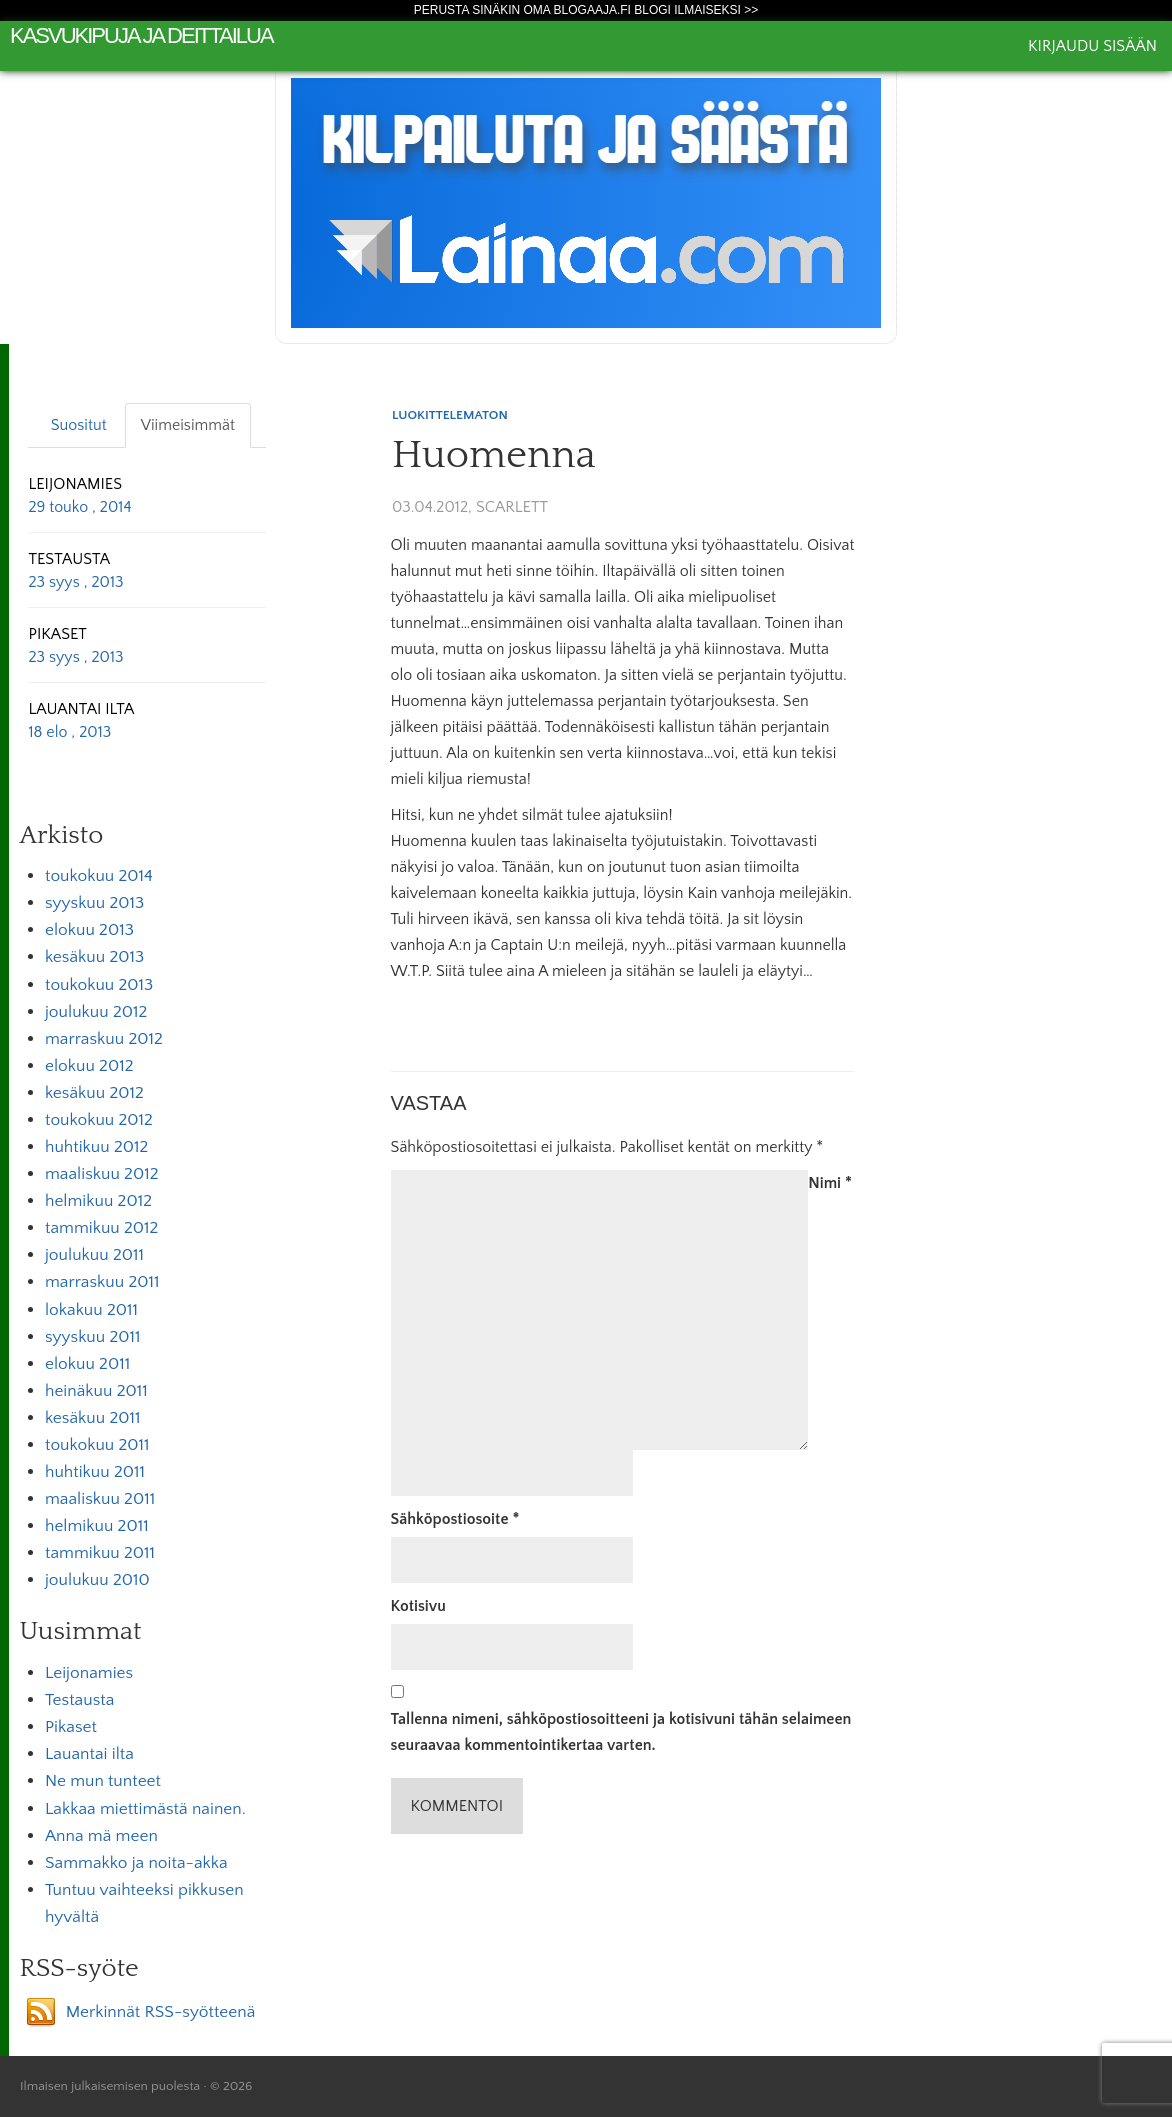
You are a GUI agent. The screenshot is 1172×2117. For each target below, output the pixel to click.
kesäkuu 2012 (94, 1093)
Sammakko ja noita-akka (136, 1863)
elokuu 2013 (89, 930)
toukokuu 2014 (99, 876)
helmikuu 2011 (97, 1526)
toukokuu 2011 (97, 1445)
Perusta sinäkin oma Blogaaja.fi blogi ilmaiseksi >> (586, 10)
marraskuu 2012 (104, 1039)
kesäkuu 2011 (93, 1418)
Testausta (79, 1700)
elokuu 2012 (89, 1066)
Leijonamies (89, 1673)
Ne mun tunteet (103, 1781)
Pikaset (71, 1727)
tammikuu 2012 (101, 1228)
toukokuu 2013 (99, 985)
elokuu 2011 (87, 1364)
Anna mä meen (101, 1836)
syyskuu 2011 (93, 1337)
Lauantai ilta (89, 1754)
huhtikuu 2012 (96, 1147)
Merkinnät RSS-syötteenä (161, 2012)
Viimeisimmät (188, 425)
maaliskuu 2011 (100, 1499)
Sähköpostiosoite (455, 1519)
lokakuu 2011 (91, 1310)
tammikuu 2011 (100, 1553)
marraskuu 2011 (102, 1282)
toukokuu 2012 (99, 1120)
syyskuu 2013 (94, 903)
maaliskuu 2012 (102, 1174)
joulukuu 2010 (97, 1580)
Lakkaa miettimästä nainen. (145, 1809)
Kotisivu (418, 1606)
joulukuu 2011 (94, 1255)
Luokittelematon (450, 415)
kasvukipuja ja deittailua (141, 35)
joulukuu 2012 (96, 1012)
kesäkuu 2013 (94, 957)
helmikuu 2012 (98, 1201)
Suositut (79, 425)
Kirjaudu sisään (1092, 46)
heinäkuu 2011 (96, 1391)
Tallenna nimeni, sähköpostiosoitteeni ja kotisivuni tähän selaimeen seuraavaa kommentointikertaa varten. (621, 1732)
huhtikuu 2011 (95, 1472)
